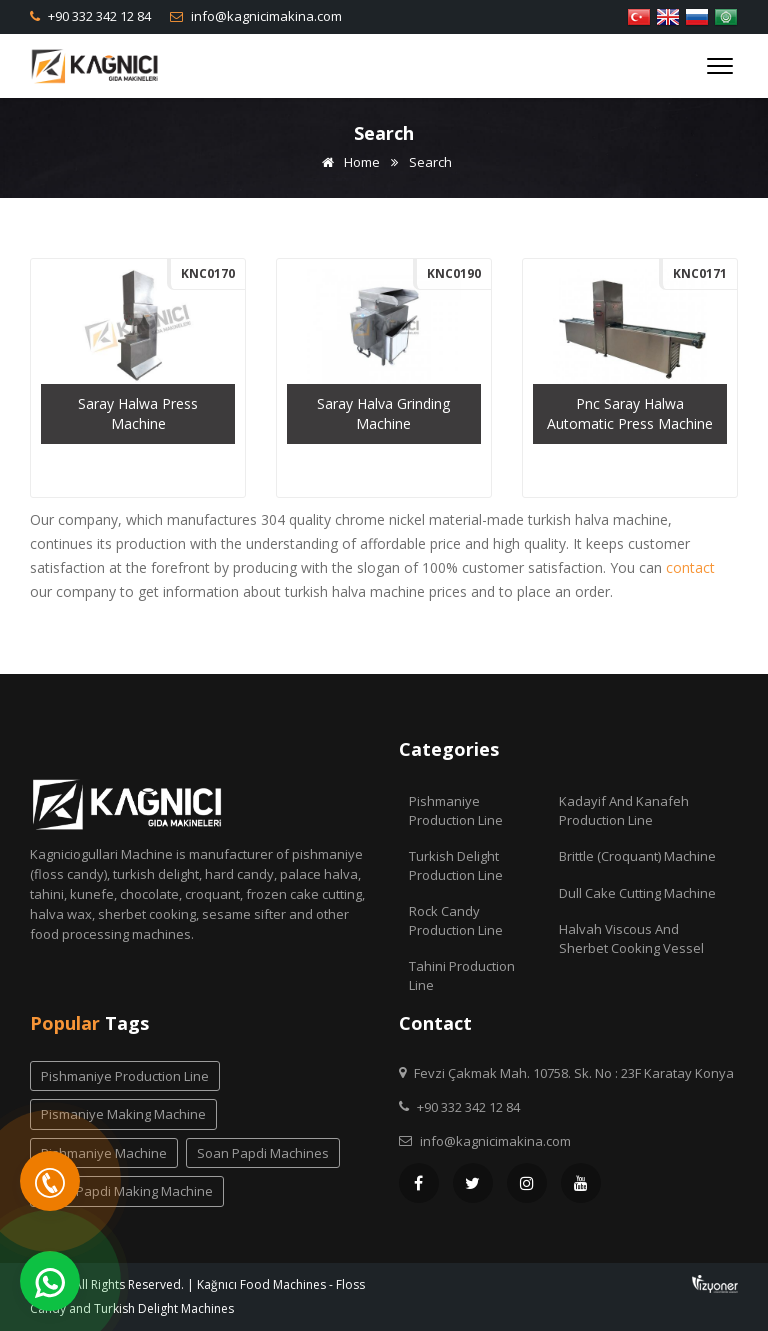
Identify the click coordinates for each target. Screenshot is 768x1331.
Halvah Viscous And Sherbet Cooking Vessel (631, 938)
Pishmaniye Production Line (456, 810)
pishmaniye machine (104, 1153)
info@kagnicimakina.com (265, 16)
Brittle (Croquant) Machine (637, 856)
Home (347, 162)
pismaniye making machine (123, 1114)
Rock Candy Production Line (456, 920)
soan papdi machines (263, 1153)
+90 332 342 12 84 (98, 16)
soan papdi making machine (127, 1191)
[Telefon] (50, 1181)
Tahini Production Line (462, 975)
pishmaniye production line (125, 1076)
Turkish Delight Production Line (456, 865)
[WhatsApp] (50, 1281)
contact (690, 567)
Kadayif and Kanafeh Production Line (624, 810)
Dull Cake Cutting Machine (637, 893)
